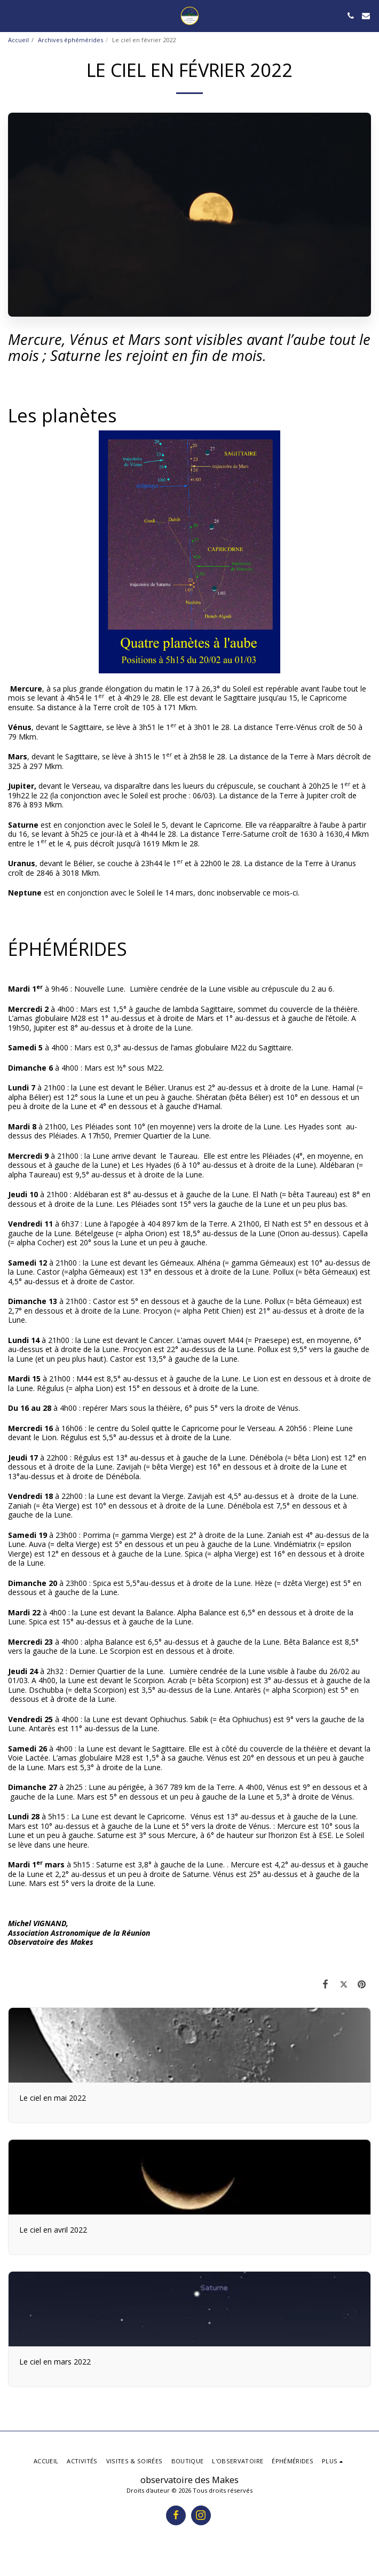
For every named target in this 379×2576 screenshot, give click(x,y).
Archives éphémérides (70, 40)
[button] (12, 15)
